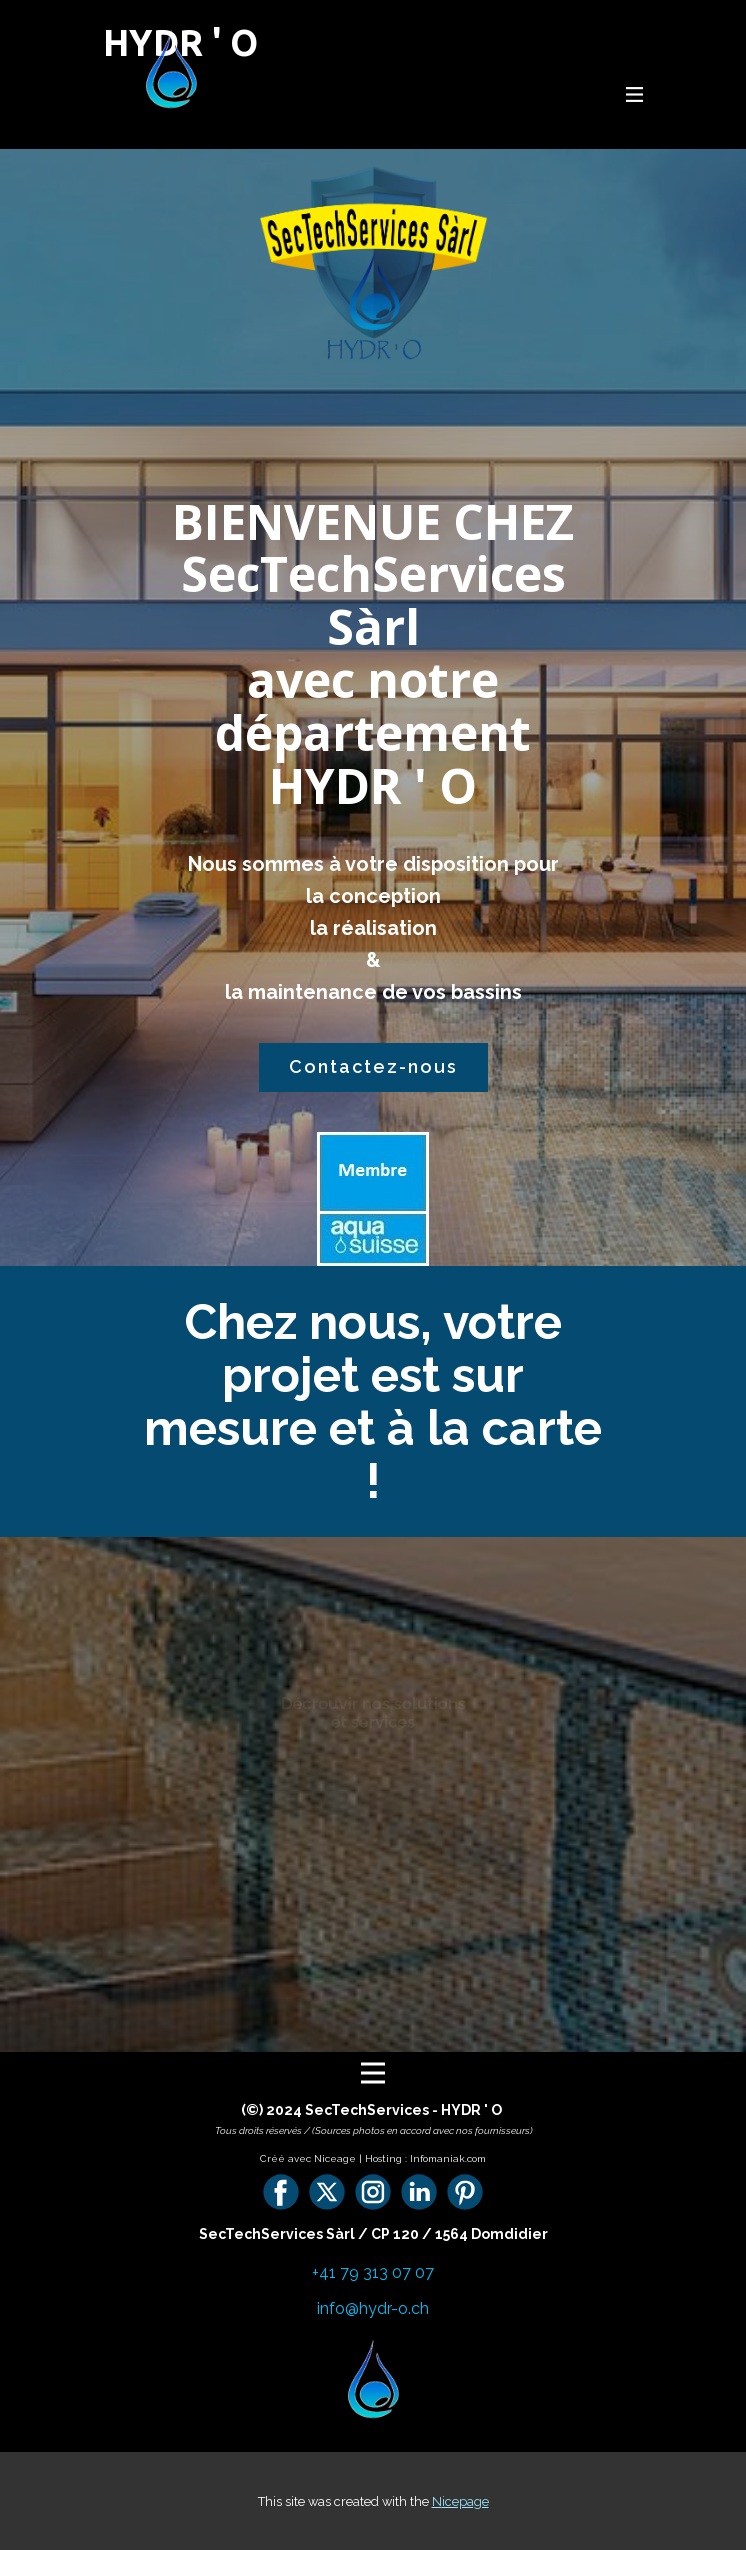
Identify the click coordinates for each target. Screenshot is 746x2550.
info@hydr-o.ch (373, 2308)
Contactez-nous (373, 1066)
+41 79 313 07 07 (373, 2272)
